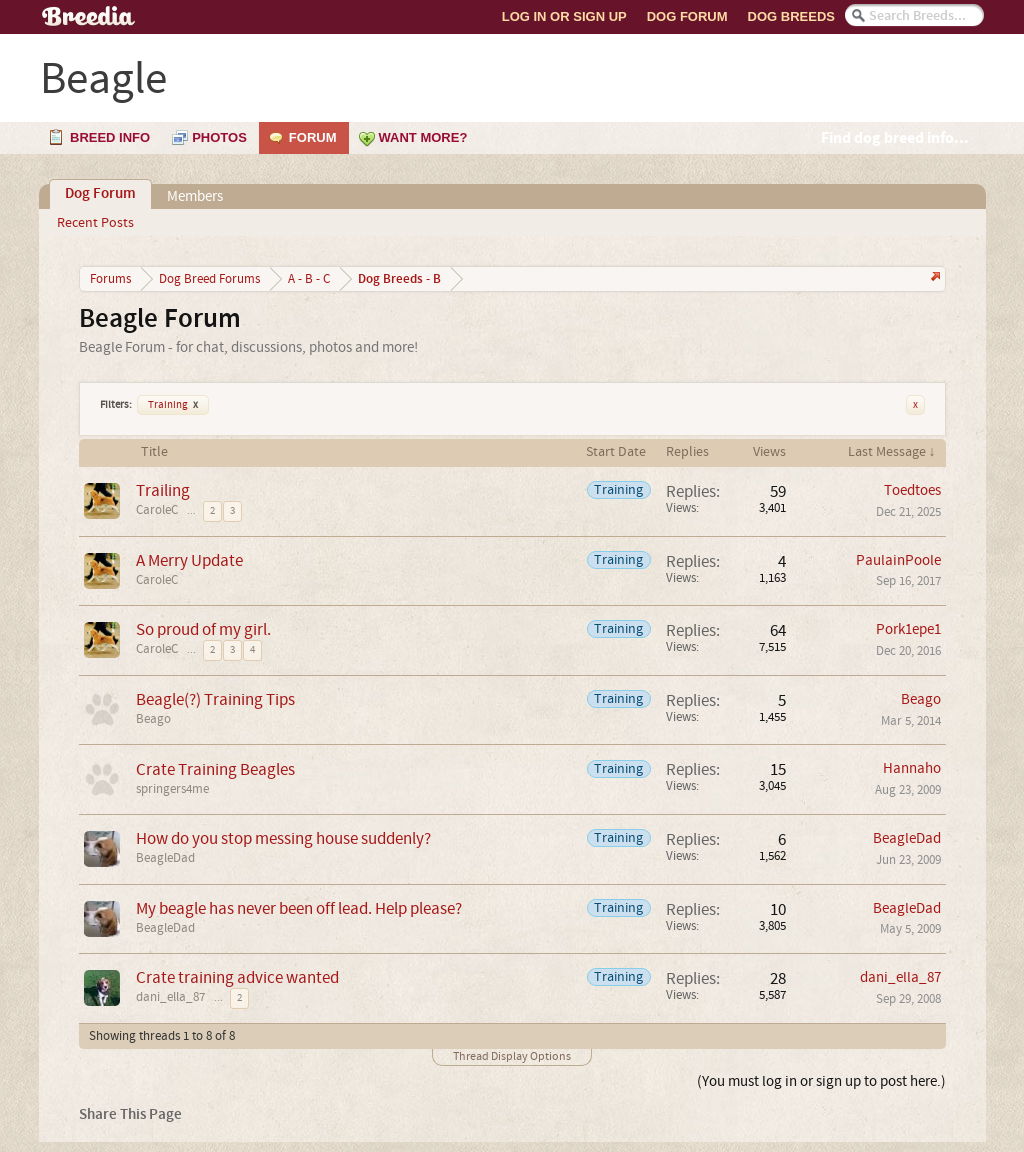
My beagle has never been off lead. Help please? (299, 908)
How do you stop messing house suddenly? (283, 838)
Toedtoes (912, 490)
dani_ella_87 (170, 997)
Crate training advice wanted (237, 977)
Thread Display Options (512, 1056)
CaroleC (157, 510)
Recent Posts (95, 223)
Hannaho (912, 768)
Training (173, 405)
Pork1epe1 (908, 629)
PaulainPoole (898, 560)
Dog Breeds (791, 16)
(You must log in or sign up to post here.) (821, 1081)
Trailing (163, 490)
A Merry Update (189, 560)
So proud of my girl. (203, 629)
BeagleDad (165, 858)
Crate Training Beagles (215, 769)
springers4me (172, 789)
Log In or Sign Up (564, 16)
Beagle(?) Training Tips (215, 699)
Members (195, 196)
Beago (153, 719)
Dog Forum (687, 16)
